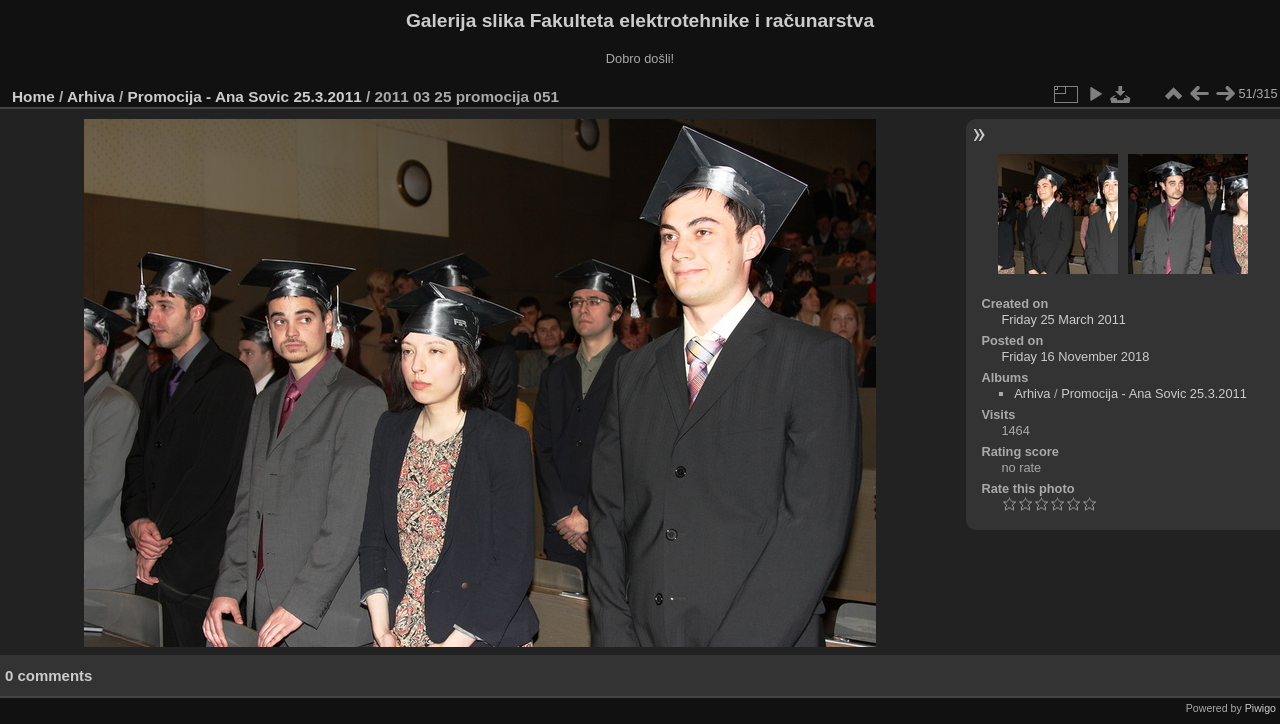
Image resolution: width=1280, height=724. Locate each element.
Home (33, 96)
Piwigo (1260, 708)
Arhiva (91, 96)
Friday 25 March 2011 (1063, 319)
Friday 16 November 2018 (1075, 356)
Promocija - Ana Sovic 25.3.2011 (245, 96)
